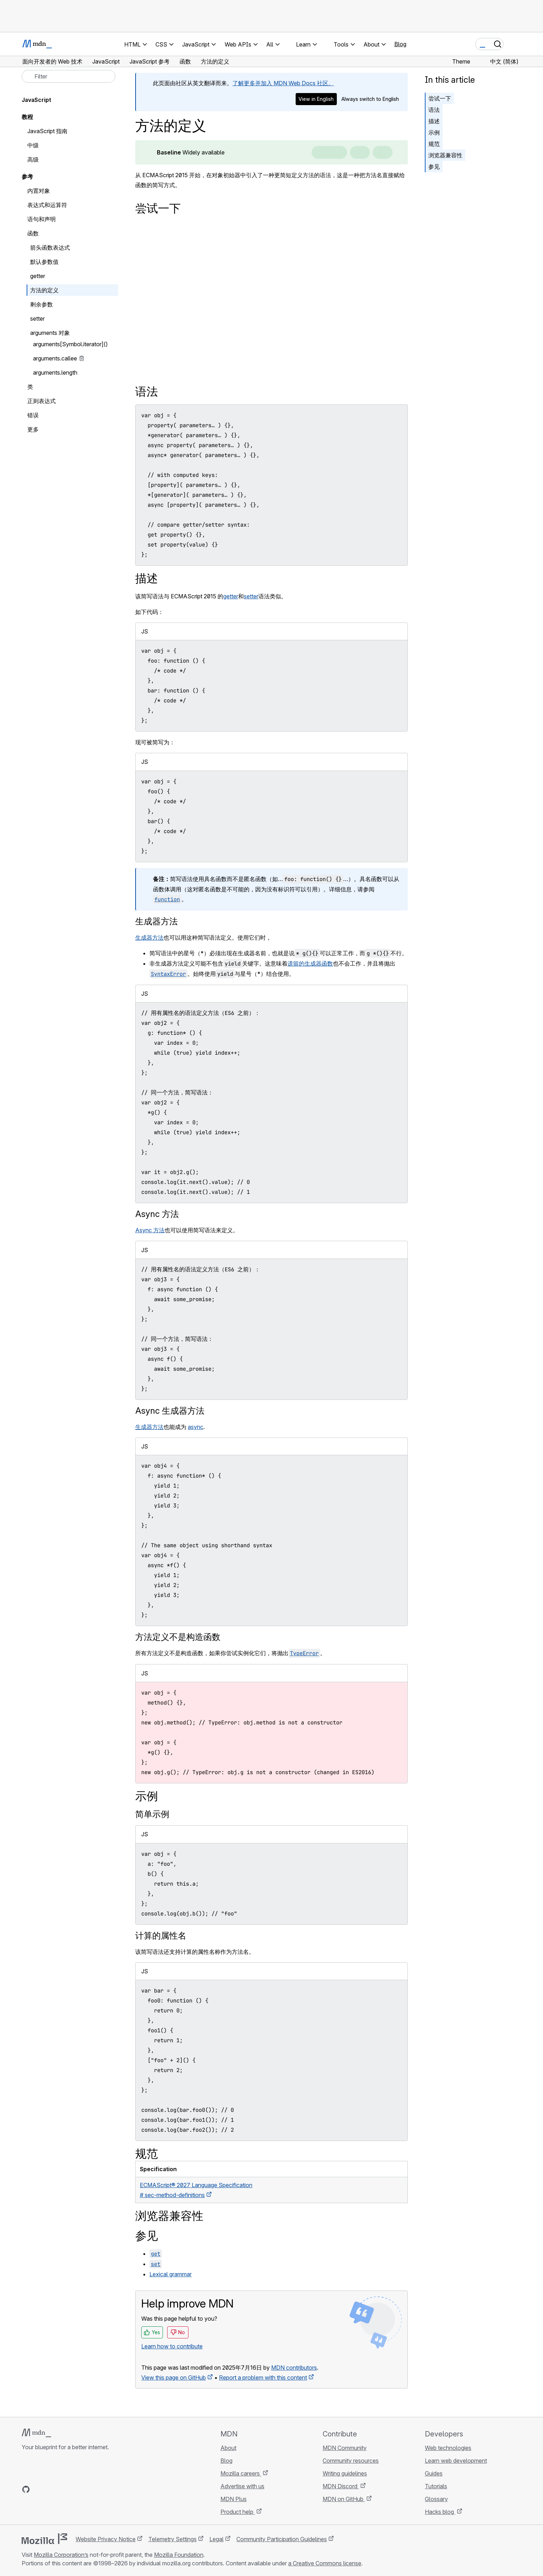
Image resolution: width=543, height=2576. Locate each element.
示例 (434, 132)
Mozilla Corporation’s (61, 2554)
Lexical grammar (170, 2274)
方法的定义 (44, 290)
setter (251, 596)
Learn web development (456, 2460)
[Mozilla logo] (44, 2538)
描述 (434, 121)
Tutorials (436, 2486)
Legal (216, 2539)
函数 (33, 233)
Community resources (351, 2460)
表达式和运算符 (47, 204)
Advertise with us (242, 2486)
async (195, 1426)
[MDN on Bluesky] (38, 2489)
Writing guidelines (345, 2473)
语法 (434, 109)
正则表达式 (41, 400)
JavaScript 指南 (47, 131)
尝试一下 (439, 98)
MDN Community (345, 2447)
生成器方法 (156, 921)
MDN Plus (233, 2498)
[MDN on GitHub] (26, 2489)
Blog (400, 44)
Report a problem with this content (263, 2377)
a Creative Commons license (324, 2563)
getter (230, 596)
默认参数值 (44, 261)
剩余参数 (41, 304)
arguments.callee (55, 358)
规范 (434, 143)
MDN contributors (294, 2367)
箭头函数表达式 (50, 247)
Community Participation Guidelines (281, 2539)
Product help (237, 2511)
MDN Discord (341, 2486)
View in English (316, 99)
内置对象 (38, 190)
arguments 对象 (50, 332)
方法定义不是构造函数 (177, 1637)
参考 (27, 176)
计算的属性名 (160, 1935)
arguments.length (55, 372)
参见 (434, 166)
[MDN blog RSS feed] (77, 2489)
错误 (33, 415)
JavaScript (36, 99)
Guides (434, 2473)
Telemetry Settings (172, 2539)
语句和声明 (41, 219)
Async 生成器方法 (169, 1411)
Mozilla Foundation (178, 2554)
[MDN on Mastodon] (64, 2489)
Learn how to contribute (172, 2346)
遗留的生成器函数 (310, 963)
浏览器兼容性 (445, 155)
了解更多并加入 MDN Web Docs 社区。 (283, 83)
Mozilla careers (240, 2473)
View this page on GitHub (173, 2377)
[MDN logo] (36, 2433)
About (228, 2447)
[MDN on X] (51, 2489)
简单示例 (152, 1814)
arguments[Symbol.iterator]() (70, 344)
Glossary (436, 2498)
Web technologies (448, 2447)
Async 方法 (157, 1214)
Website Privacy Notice (106, 2539)
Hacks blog (440, 2511)
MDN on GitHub (344, 2498)
